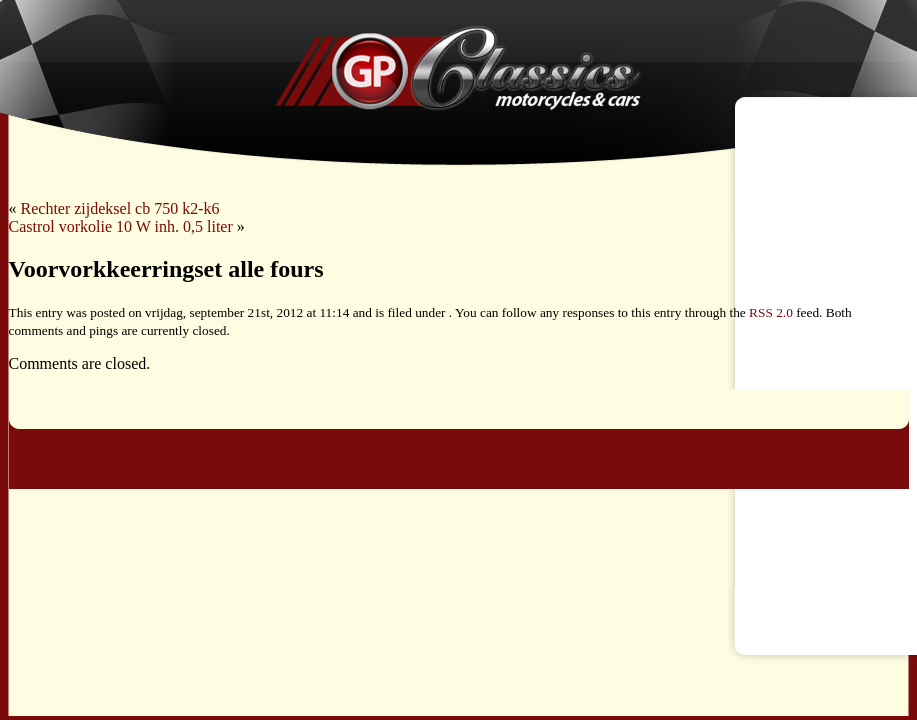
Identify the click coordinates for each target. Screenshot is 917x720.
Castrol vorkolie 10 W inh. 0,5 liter (121, 226)
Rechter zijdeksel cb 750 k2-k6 (120, 208)
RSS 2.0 (771, 312)
